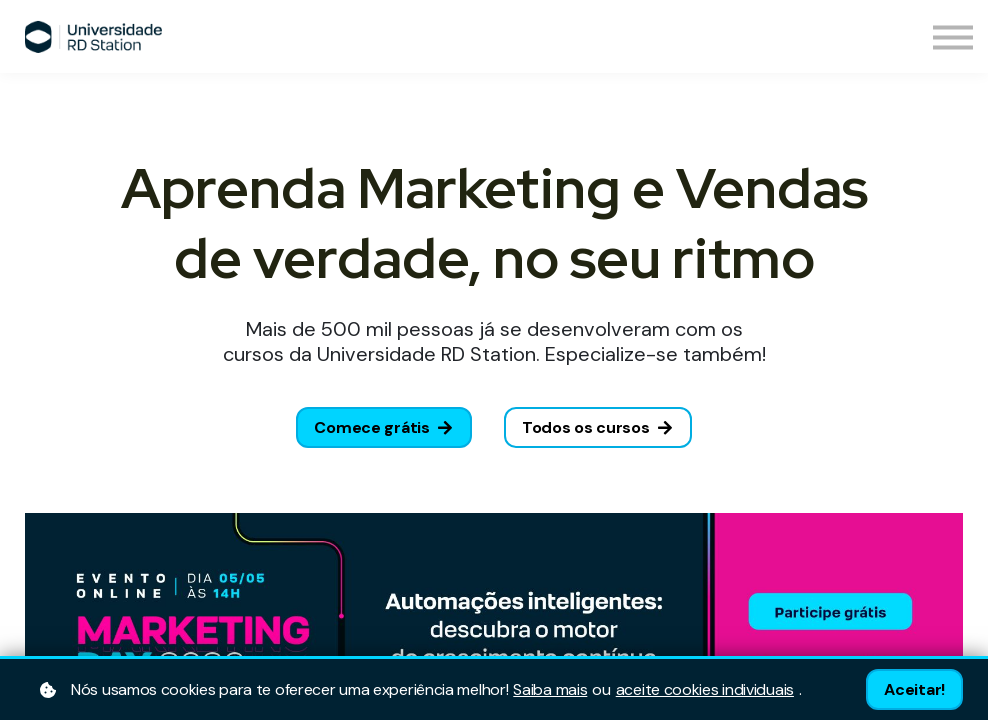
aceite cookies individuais (705, 690)
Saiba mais (550, 690)
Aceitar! (914, 689)
